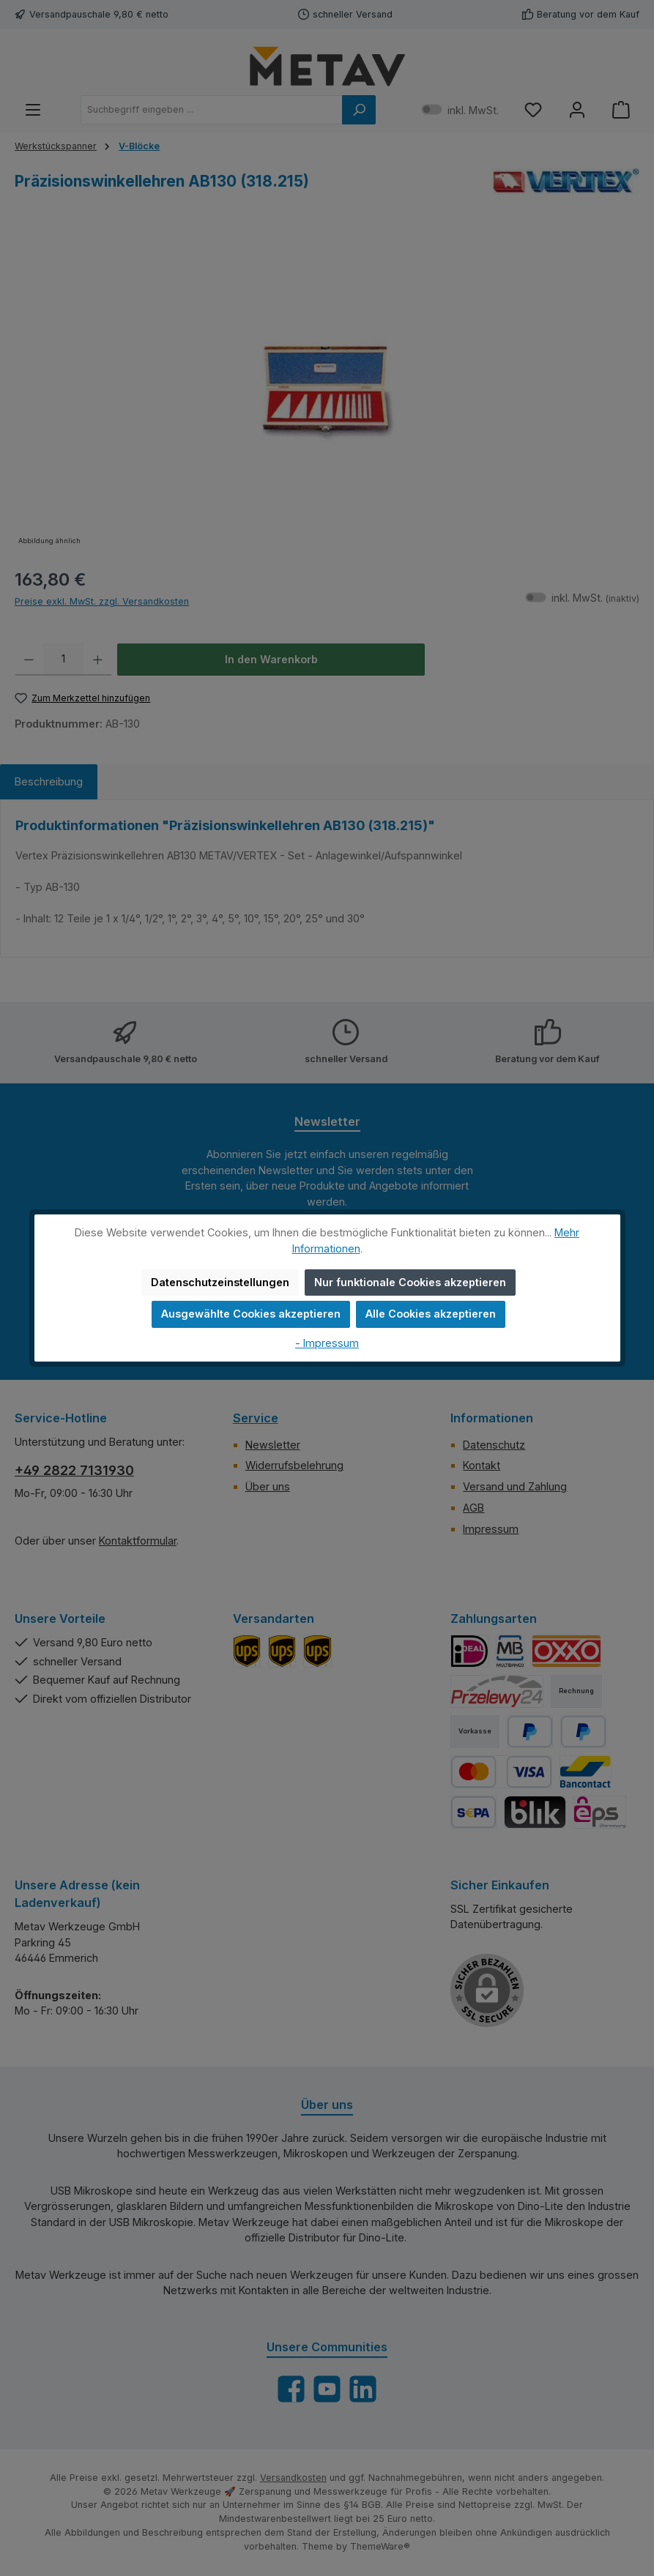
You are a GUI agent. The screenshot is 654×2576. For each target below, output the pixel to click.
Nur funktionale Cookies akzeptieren (410, 1282)
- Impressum (327, 1343)
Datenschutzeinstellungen (220, 1282)
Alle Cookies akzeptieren (430, 1313)
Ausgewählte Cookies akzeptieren (251, 1313)
